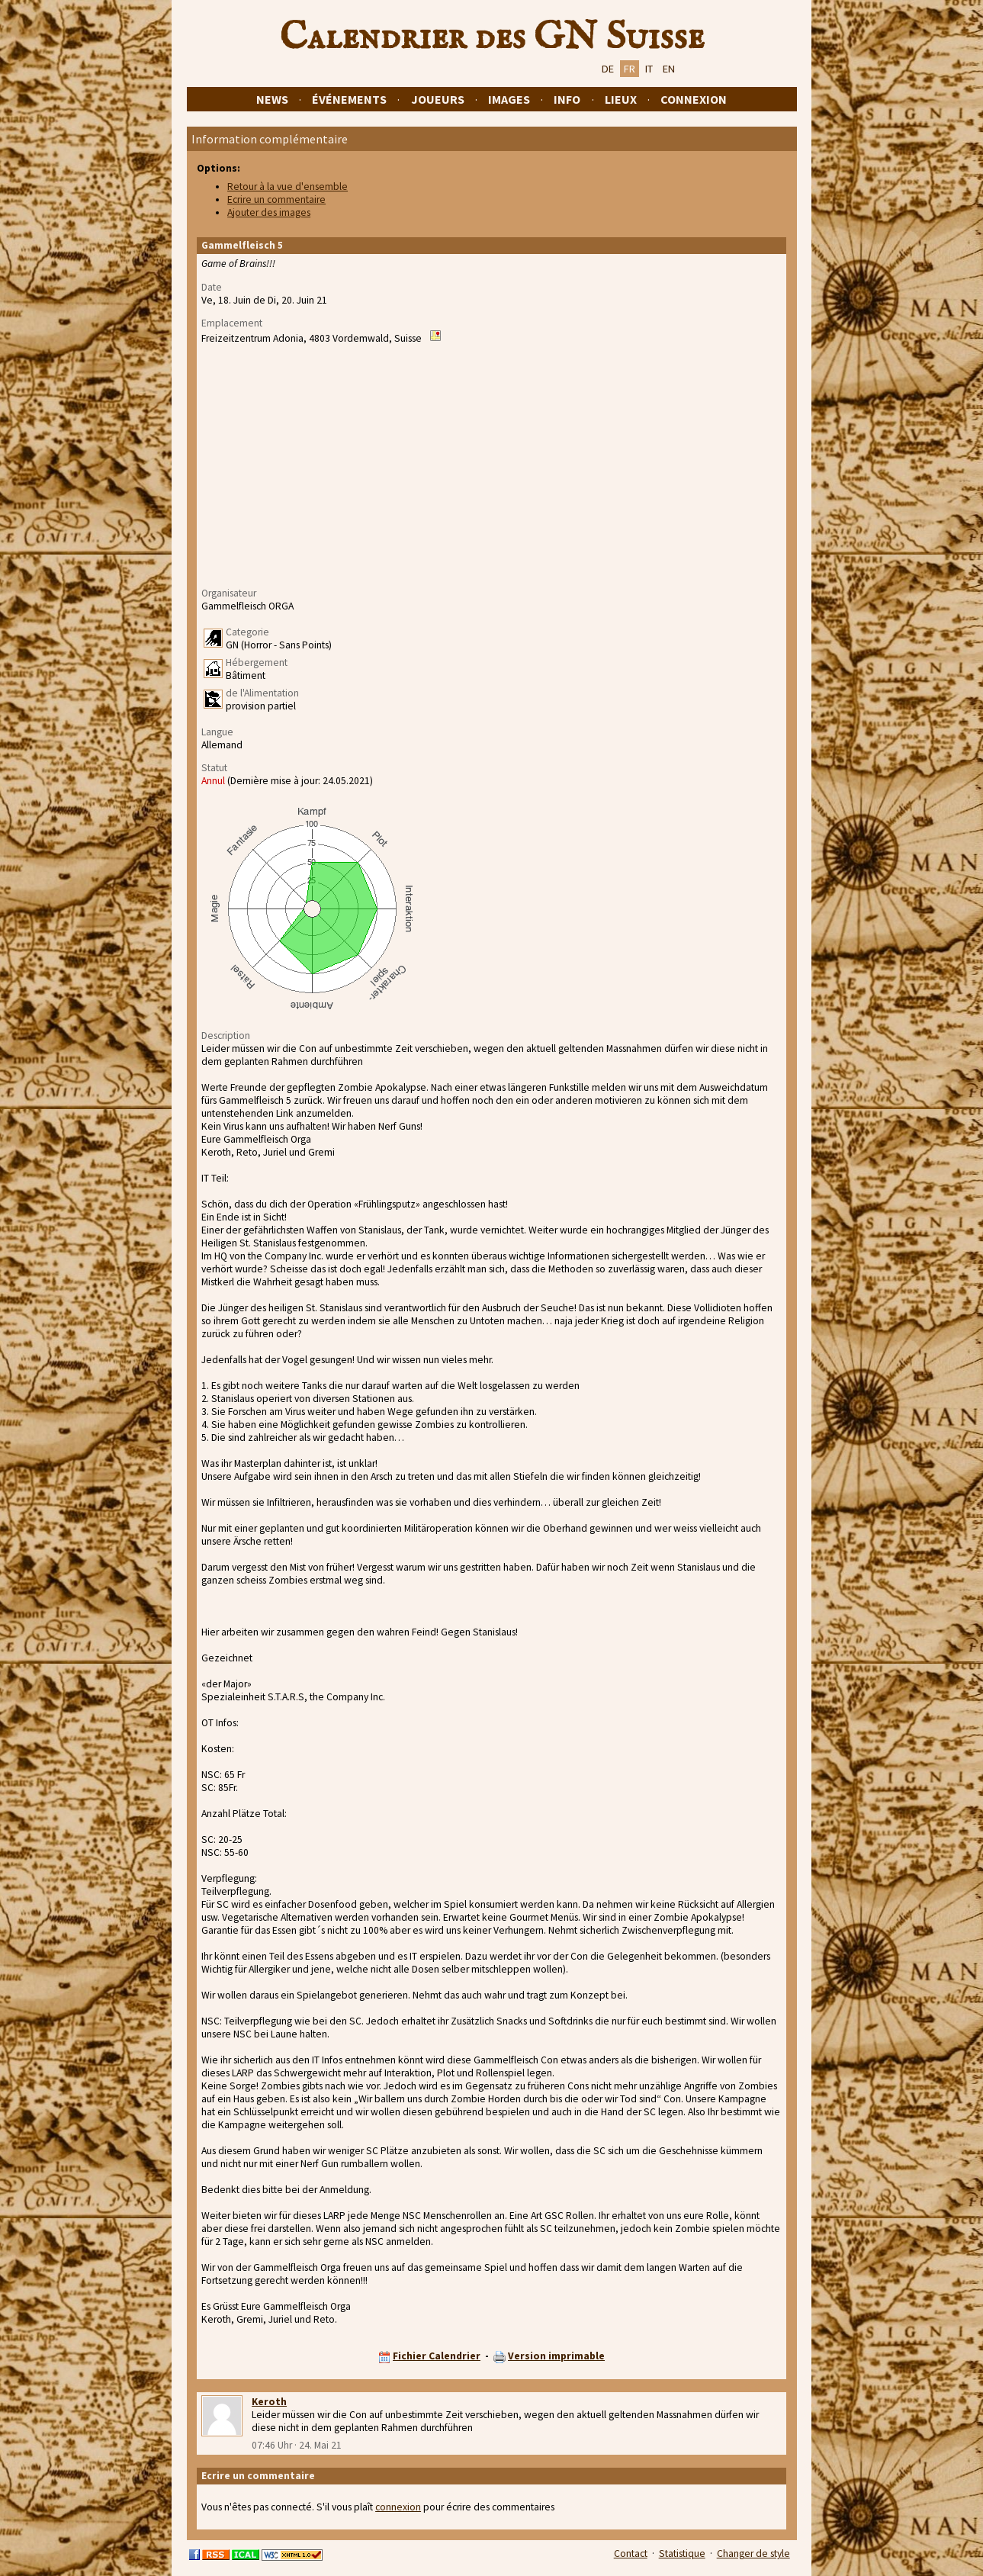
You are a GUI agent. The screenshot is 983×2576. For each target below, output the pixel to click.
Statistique (682, 2553)
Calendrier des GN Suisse (492, 37)
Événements (349, 99)
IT (649, 69)
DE (608, 69)
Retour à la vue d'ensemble (287, 186)
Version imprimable (556, 2355)
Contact (630, 2553)
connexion (398, 2506)
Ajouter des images (268, 212)
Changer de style (753, 2553)
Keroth (269, 2401)
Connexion (693, 99)
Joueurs (437, 99)
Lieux (621, 99)
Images (509, 99)
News (272, 99)
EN (669, 69)
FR (629, 69)
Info (567, 99)
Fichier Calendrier (436, 2355)
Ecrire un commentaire (276, 199)
